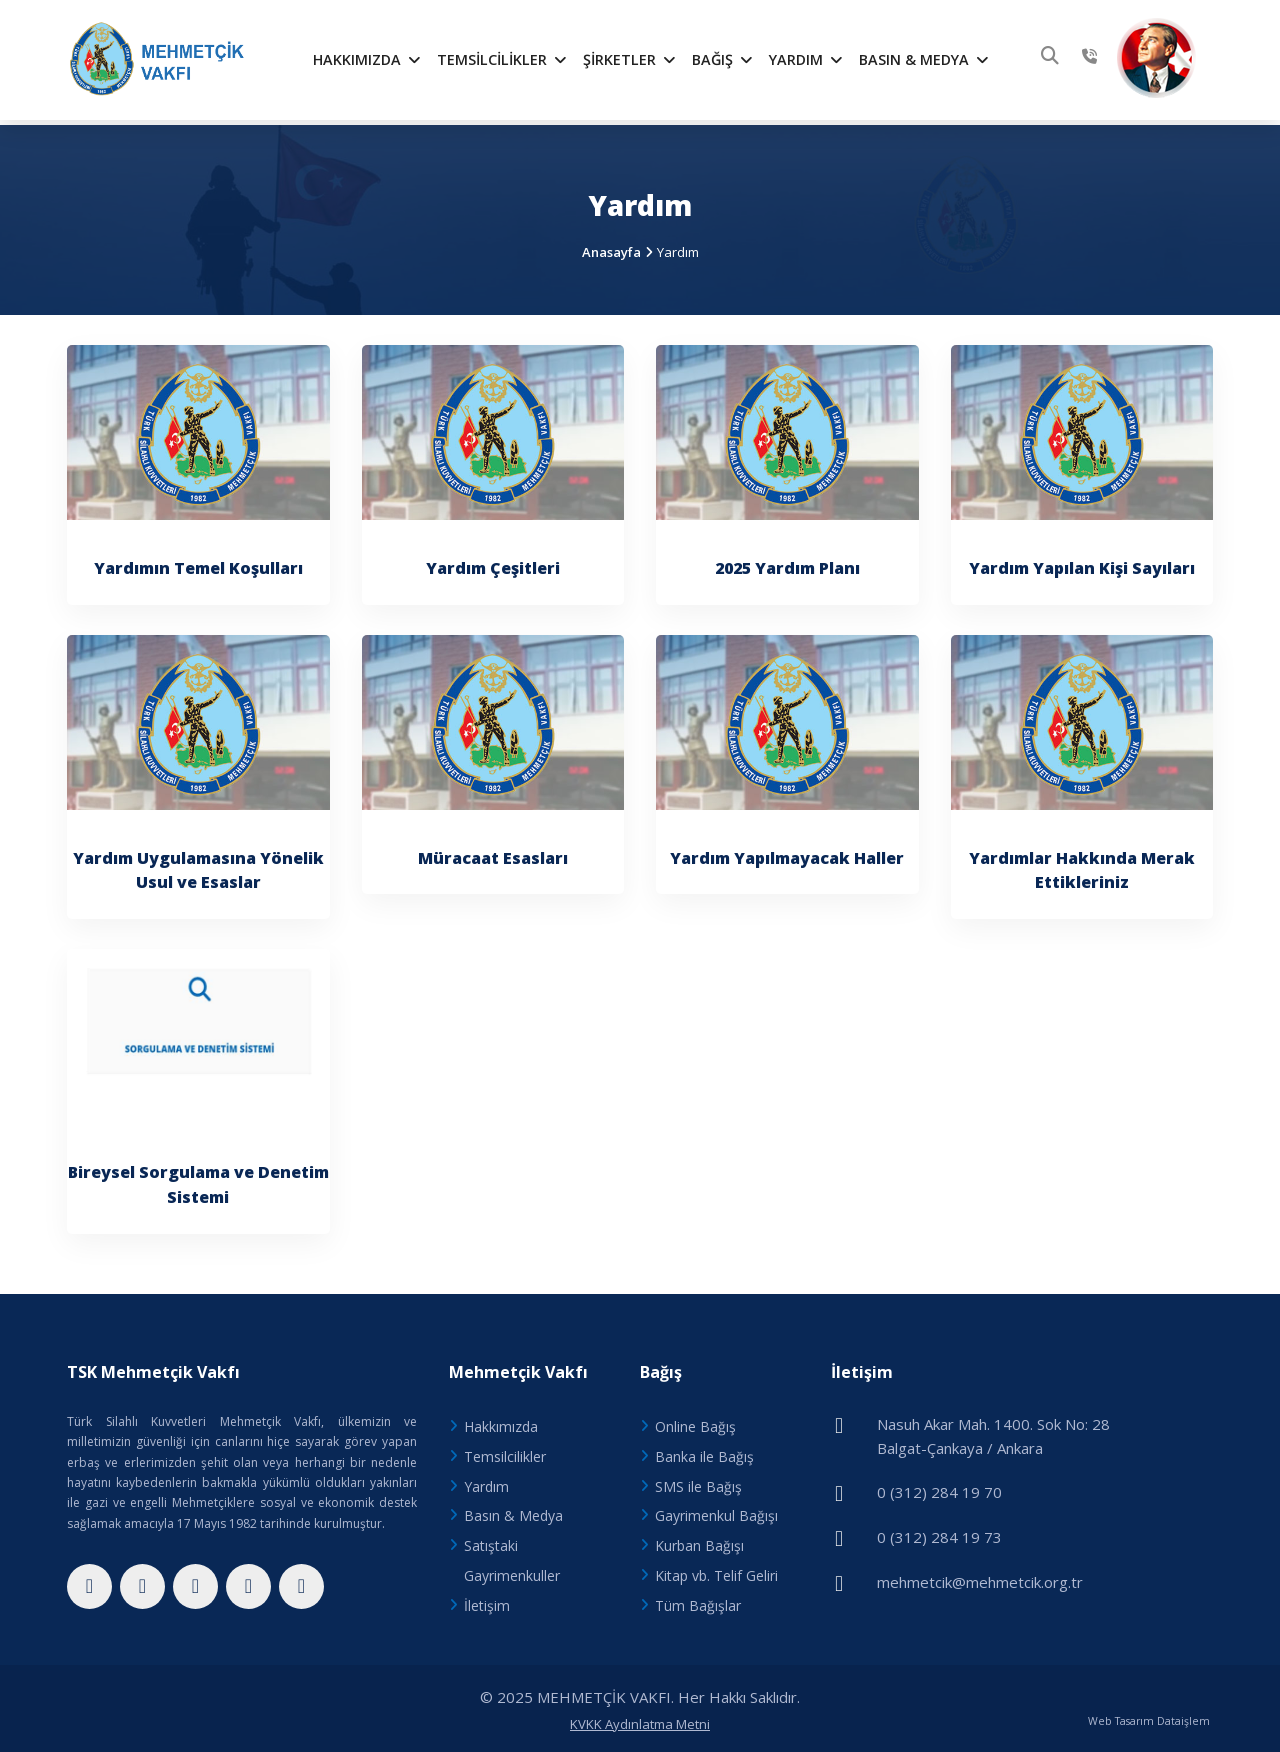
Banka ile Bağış (704, 1451)
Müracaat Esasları (493, 853)
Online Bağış (695, 1421)
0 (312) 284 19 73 (939, 1531)
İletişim (487, 1600)
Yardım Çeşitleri (493, 563)
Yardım (806, 59)
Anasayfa (611, 247)
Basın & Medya (924, 59)
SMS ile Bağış (698, 1481)
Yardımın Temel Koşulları (198, 563)
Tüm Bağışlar (698, 1600)
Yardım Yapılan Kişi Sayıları (1082, 563)
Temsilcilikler (502, 59)
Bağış (722, 59)
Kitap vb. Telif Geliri (716, 1570)
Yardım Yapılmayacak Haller (787, 853)
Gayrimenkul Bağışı (716, 1511)
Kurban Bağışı (699, 1540)
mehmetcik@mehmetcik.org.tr (980, 1575)
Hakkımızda (367, 59)
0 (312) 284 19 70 (939, 1487)
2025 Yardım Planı (787, 563)
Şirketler (629, 59)
